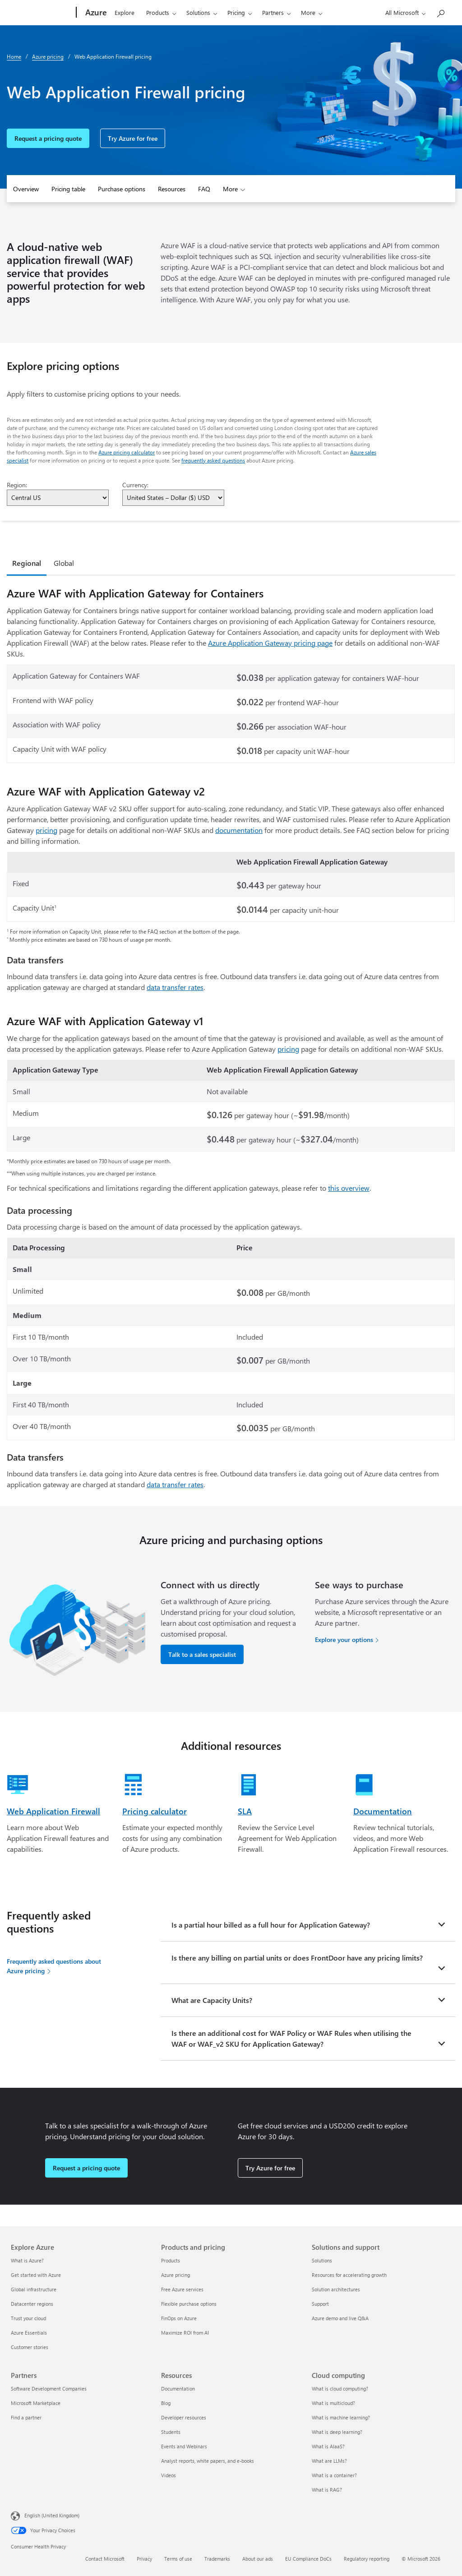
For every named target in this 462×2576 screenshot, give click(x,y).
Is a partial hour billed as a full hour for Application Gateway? (270, 1924)
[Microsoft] (42, 12)
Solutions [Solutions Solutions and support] (322, 2260)
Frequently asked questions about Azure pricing (54, 1966)
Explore (124, 12)
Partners (273, 12)
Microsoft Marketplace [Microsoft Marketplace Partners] (35, 2403)
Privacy (144, 2558)
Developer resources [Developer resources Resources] (183, 2417)
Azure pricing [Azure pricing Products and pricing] (175, 2274)
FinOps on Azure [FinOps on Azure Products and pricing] (179, 2318)
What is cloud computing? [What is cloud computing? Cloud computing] (340, 2388)
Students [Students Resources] (170, 2431)
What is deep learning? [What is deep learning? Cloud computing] (337, 2431)
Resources (171, 189)
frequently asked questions (213, 460)
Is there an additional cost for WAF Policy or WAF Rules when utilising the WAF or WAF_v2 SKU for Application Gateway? (291, 2038)
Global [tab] (64, 563)
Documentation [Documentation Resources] (178, 2388)
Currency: (135, 485)
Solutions (198, 12)
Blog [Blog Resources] (166, 2403)
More (308, 12)
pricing (46, 830)
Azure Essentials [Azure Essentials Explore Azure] (29, 2332)
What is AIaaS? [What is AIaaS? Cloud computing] (328, 2446)
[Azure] (95, 12)
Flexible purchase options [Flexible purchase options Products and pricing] (189, 2303)
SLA (245, 1811)
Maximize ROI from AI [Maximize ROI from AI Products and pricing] (185, 2332)
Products (157, 12)
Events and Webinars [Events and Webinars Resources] (184, 2446)
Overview (26, 189)
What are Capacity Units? (211, 2000)
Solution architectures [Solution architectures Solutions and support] (336, 2289)
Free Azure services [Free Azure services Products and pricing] (182, 2289)
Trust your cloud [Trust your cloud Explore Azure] (28, 2318)
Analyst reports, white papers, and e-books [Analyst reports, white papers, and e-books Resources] (207, 2460)
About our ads (257, 2558)
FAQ (204, 189)
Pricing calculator (154, 1811)
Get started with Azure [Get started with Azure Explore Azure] (36, 2274)
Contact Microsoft (105, 2558)
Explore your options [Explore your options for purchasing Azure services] (344, 1639)
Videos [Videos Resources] (168, 2475)
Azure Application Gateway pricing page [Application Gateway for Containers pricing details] (270, 642)
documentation (239, 830)
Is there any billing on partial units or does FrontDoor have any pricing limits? (297, 1957)
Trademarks (217, 2558)
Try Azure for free (132, 138)
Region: (17, 485)
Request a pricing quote (48, 138)
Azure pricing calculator (126, 452)
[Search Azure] (440, 11)
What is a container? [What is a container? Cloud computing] (334, 2475)
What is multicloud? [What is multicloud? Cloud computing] (333, 2403)
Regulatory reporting (366, 2558)
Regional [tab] (26, 563)
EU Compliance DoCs (308, 2558)
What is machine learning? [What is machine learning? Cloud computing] (341, 2417)
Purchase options (121, 189)
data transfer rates (175, 987)
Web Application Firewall (53, 1811)
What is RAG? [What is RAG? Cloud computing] (327, 2489)
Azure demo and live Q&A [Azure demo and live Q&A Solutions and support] (340, 2318)
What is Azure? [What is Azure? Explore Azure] (27, 2260)
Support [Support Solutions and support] (320, 2303)
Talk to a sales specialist (202, 1654)
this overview (349, 1188)
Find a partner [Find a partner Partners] (26, 2417)
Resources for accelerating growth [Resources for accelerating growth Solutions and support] (349, 2274)
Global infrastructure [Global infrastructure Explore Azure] (33, 2289)
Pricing (236, 12)
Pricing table (68, 189)
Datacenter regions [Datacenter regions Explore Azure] (32, 2303)
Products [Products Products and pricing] (170, 2260)
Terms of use (178, 2558)
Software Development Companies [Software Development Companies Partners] (49, 2388)
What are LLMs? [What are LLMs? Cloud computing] (329, 2460)
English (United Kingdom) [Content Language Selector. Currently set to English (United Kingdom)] (51, 2515)
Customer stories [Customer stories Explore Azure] (29, 2347)
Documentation (382, 1811)
